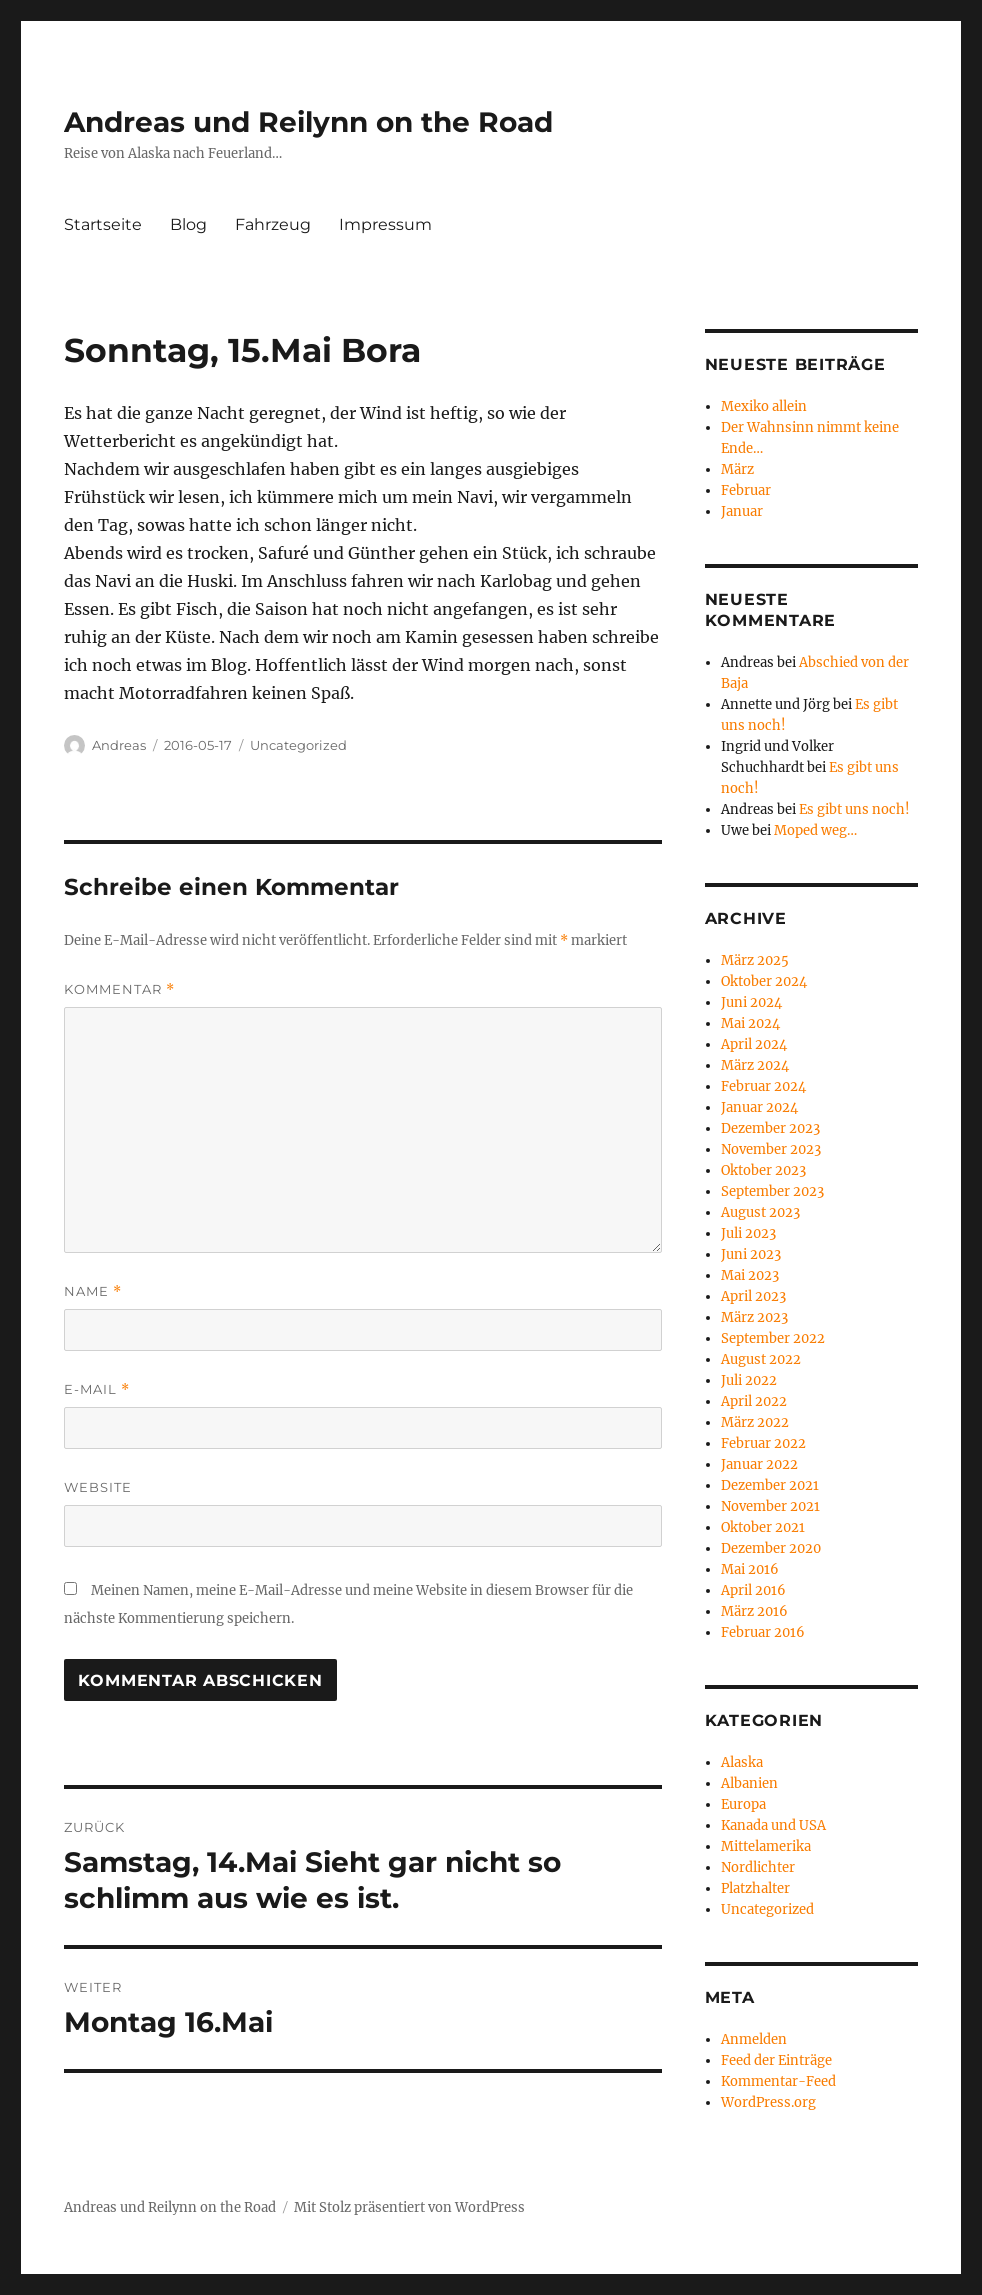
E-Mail (97, 1389)
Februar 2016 (763, 1632)
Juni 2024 (751, 1002)
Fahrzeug (273, 224)
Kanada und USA (773, 1825)
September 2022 (773, 1338)
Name (93, 1291)
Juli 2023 (748, 1233)
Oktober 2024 (764, 981)
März (737, 469)
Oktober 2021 (763, 1527)
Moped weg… (815, 830)
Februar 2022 (763, 1443)
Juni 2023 (751, 1254)
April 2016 (753, 1590)
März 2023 (754, 1317)
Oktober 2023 (763, 1170)
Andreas (119, 745)
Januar (742, 511)
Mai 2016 (750, 1569)
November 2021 (770, 1506)
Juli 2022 (749, 1380)
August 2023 (760, 1212)
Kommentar (119, 989)
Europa (743, 1804)
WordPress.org (768, 2102)
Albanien (749, 1783)
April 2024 (754, 1044)
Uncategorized (298, 745)
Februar (746, 490)
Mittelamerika (766, 1846)
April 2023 (753, 1296)
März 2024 (755, 1065)
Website (98, 1487)
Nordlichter (758, 1867)
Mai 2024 (750, 1023)
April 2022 (754, 1401)
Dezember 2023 (770, 1128)
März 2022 (755, 1422)
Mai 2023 (750, 1275)
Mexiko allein (764, 406)
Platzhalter (755, 1888)
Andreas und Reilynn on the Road (308, 122)
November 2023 (771, 1149)
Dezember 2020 (771, 1548)
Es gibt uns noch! (854, 809)
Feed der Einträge (776, 2060)
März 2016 (754, 1611)
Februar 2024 (763, 1086)
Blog (188, 224)
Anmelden (754, 2039)
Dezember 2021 (770, 1485)
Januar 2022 (759, 1464)
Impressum (385, 224)
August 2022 (761, 1359)
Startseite (103, 224)
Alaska (742, 1762)
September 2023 (772, 1191)
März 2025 (755, 960)
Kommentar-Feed (778, 2081)
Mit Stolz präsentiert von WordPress (409, 2207)
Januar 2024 (759, 1107)
